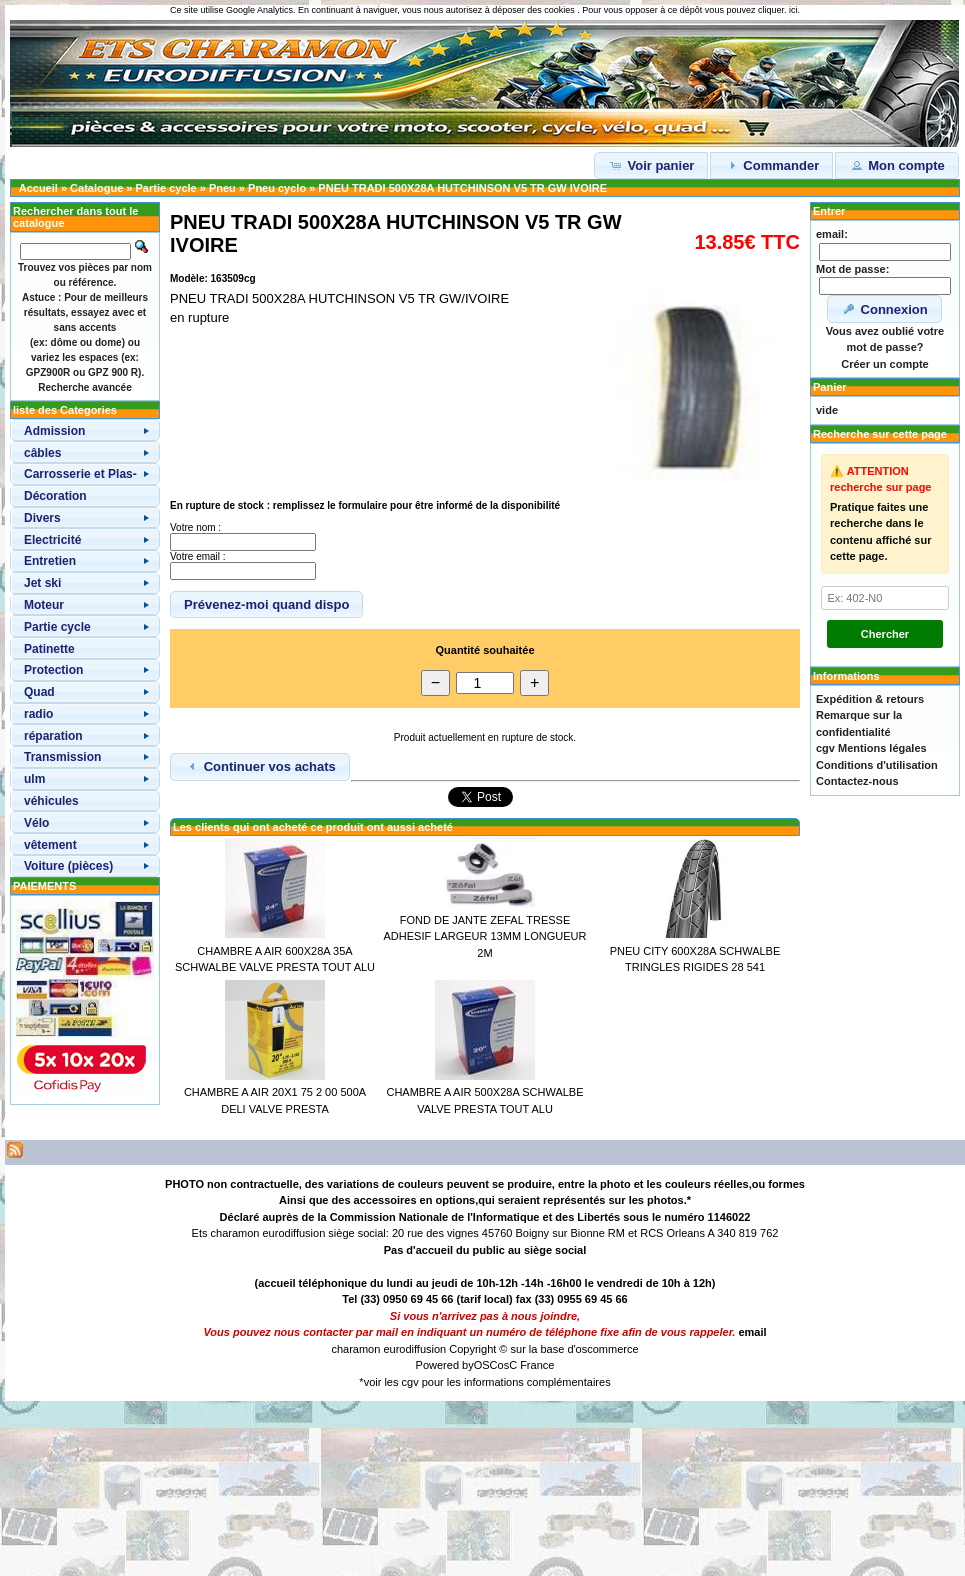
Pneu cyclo (277, 188)
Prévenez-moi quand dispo (266, 604)
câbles (42, 453)
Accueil (38, 188)
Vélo (36, 823)
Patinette (49, 649)
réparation (53, 736)
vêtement (50, 845)
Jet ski (42, 583)
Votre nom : (195, 527)
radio (38, 714)
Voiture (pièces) (68, 866)
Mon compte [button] (897, 165)
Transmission (62, 757)
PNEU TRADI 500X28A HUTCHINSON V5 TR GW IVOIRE (462, 188)
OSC (486, 1365)
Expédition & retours (870, 699)
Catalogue (96, 188)
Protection (53, 670)
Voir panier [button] (651, 165)
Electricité (52, 540)
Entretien (50, 561)
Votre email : (198, 556)
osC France (526, 1365)
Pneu (222, 188)
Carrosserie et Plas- (80, 474)
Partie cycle (166, 188)
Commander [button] (771, 165)
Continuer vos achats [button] (260, 766)
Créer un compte (884, 364)
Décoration (55, 496)
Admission (54, 431)
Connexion (884, 309)
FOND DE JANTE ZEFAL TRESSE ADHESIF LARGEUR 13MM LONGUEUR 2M (485, 936)
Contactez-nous (857, 781)
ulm (34, 779)
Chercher (885, 634)
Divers (42, 518)
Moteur (44, 605)
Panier (830, 387)
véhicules (51, 801)
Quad (39, 692)
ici (793, 10)
